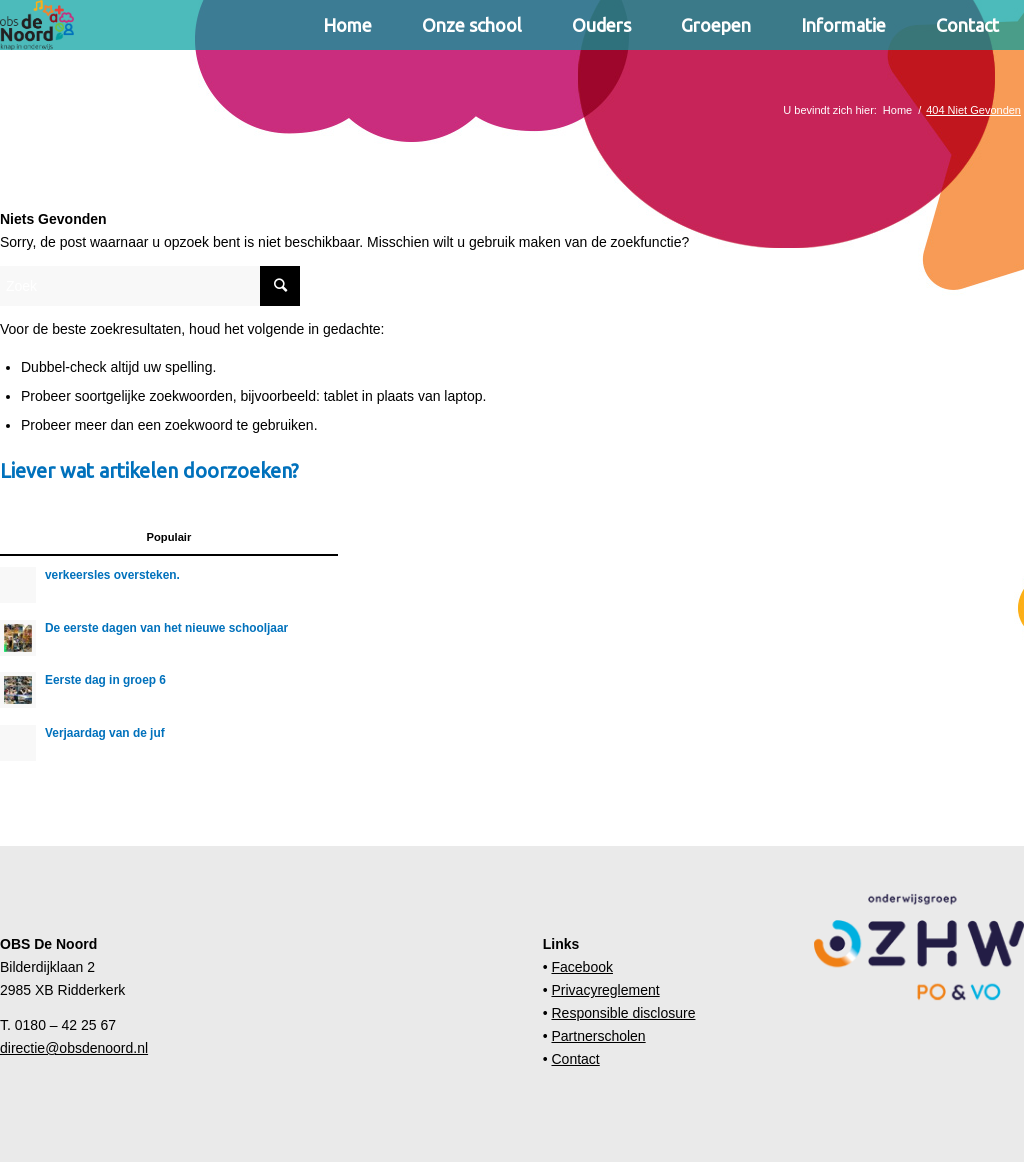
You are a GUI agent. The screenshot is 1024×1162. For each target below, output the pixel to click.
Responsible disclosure (623, 1013)
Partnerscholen (598, 1036)
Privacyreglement (605, 990)
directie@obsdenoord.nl (74, 1048)
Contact (575, 1059)
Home (897, 110)
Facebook (581, 967)
